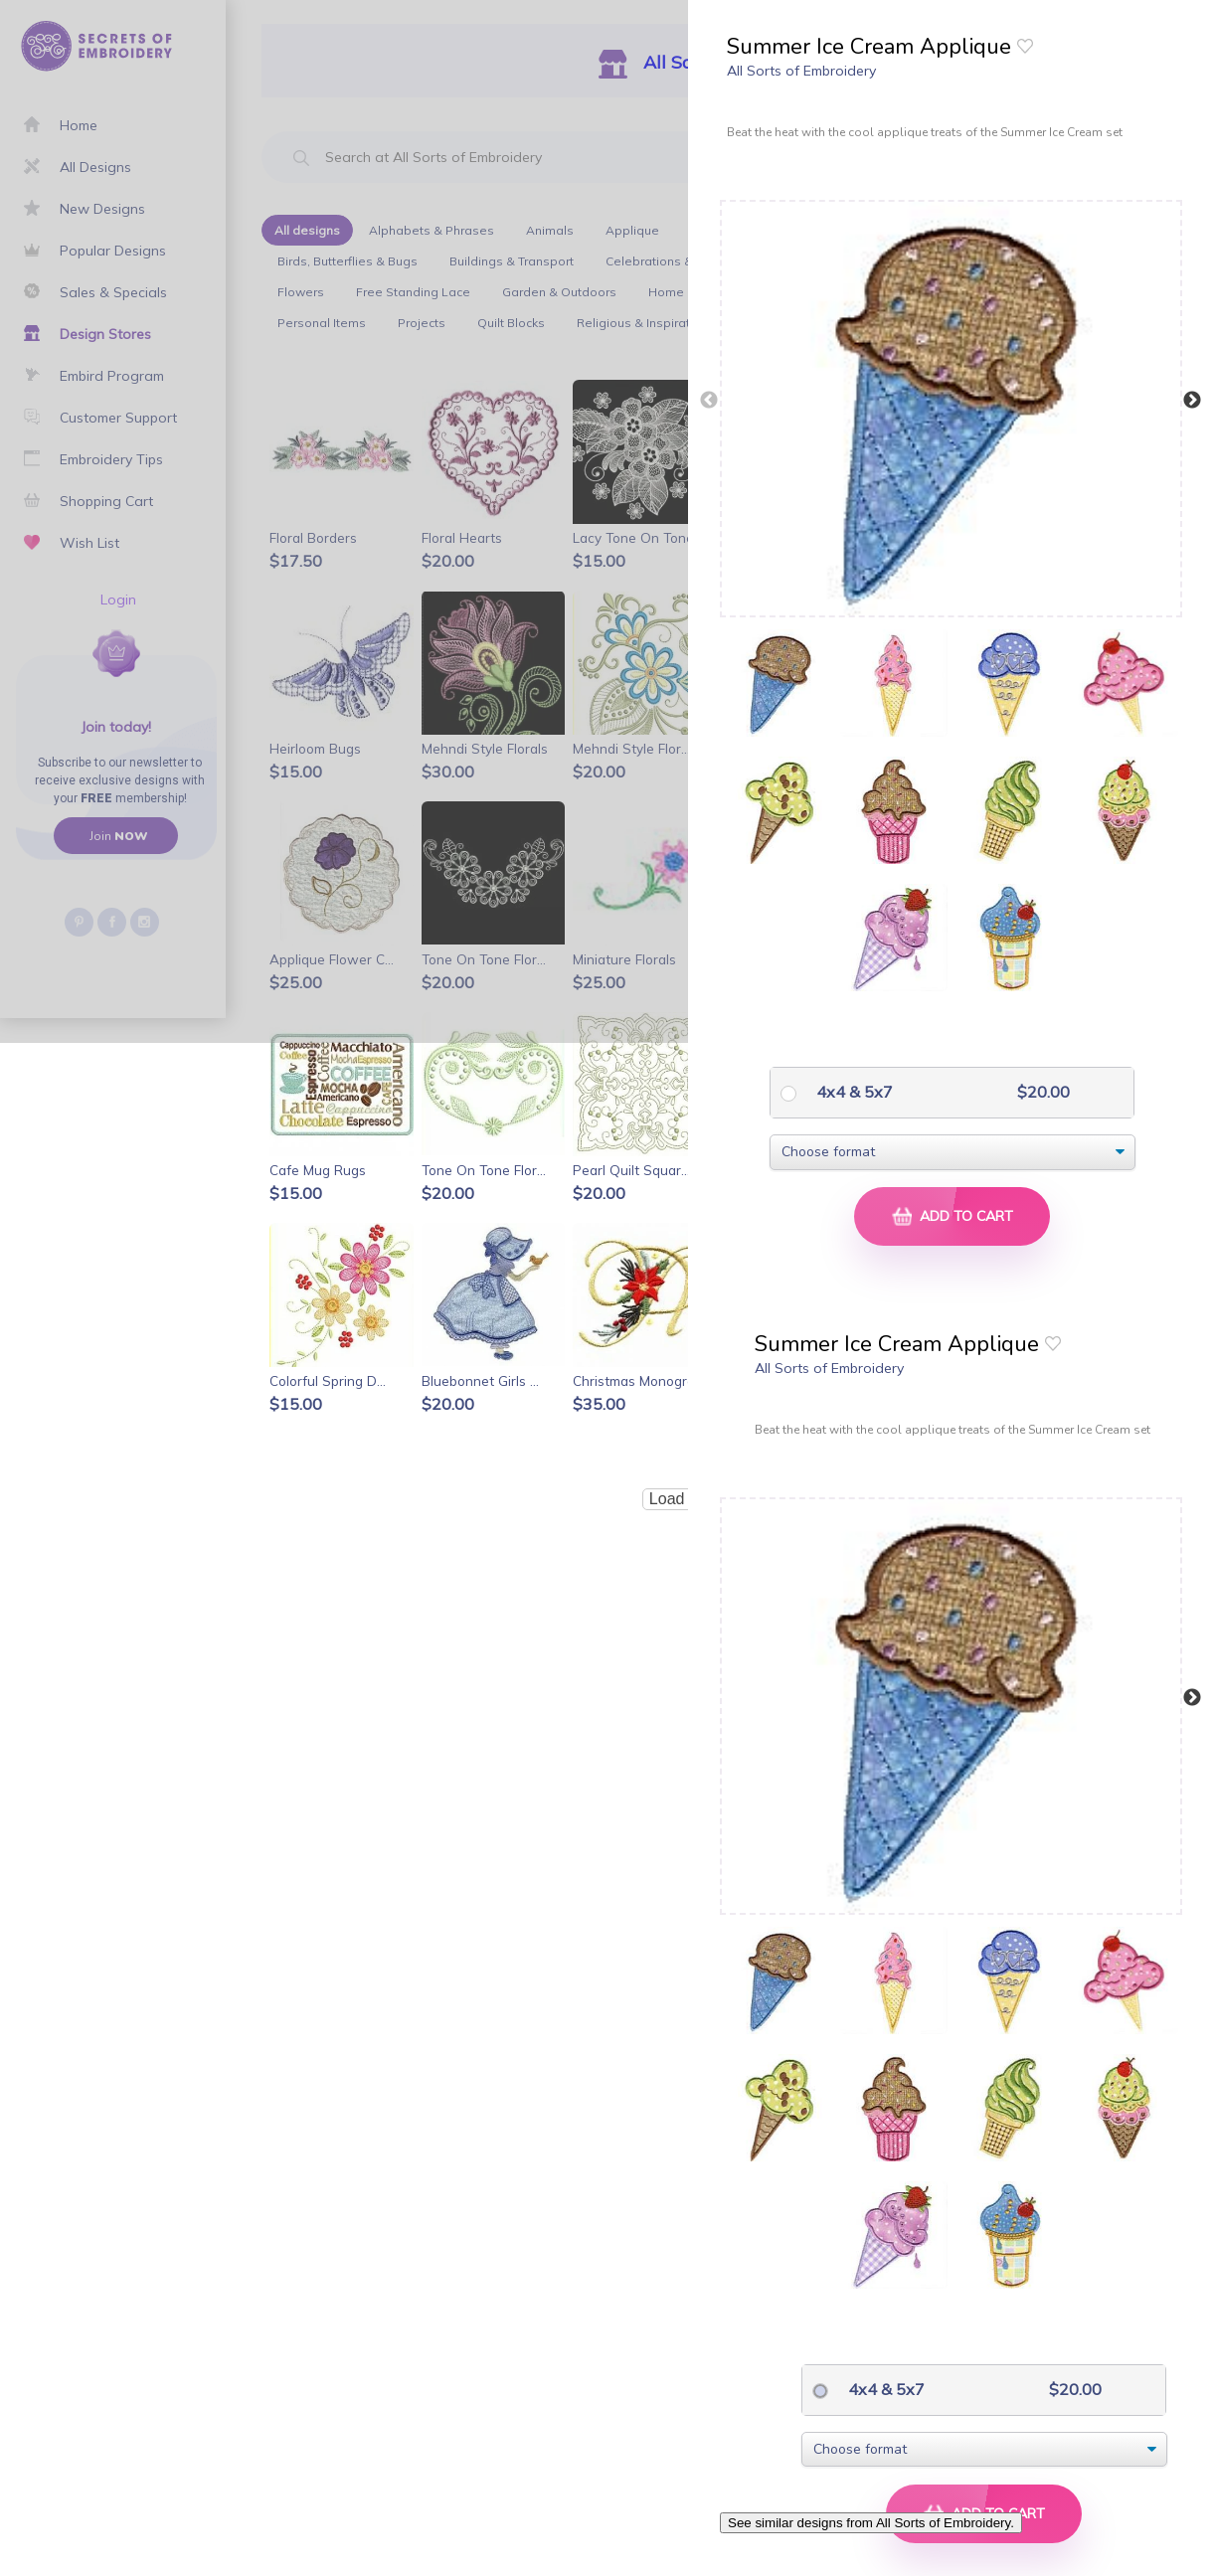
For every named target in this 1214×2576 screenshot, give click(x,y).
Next (1192, 401)
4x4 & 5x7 (852, 1092)
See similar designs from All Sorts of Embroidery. (871, 2522)
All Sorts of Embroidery (801, 71)
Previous (709, 401)
